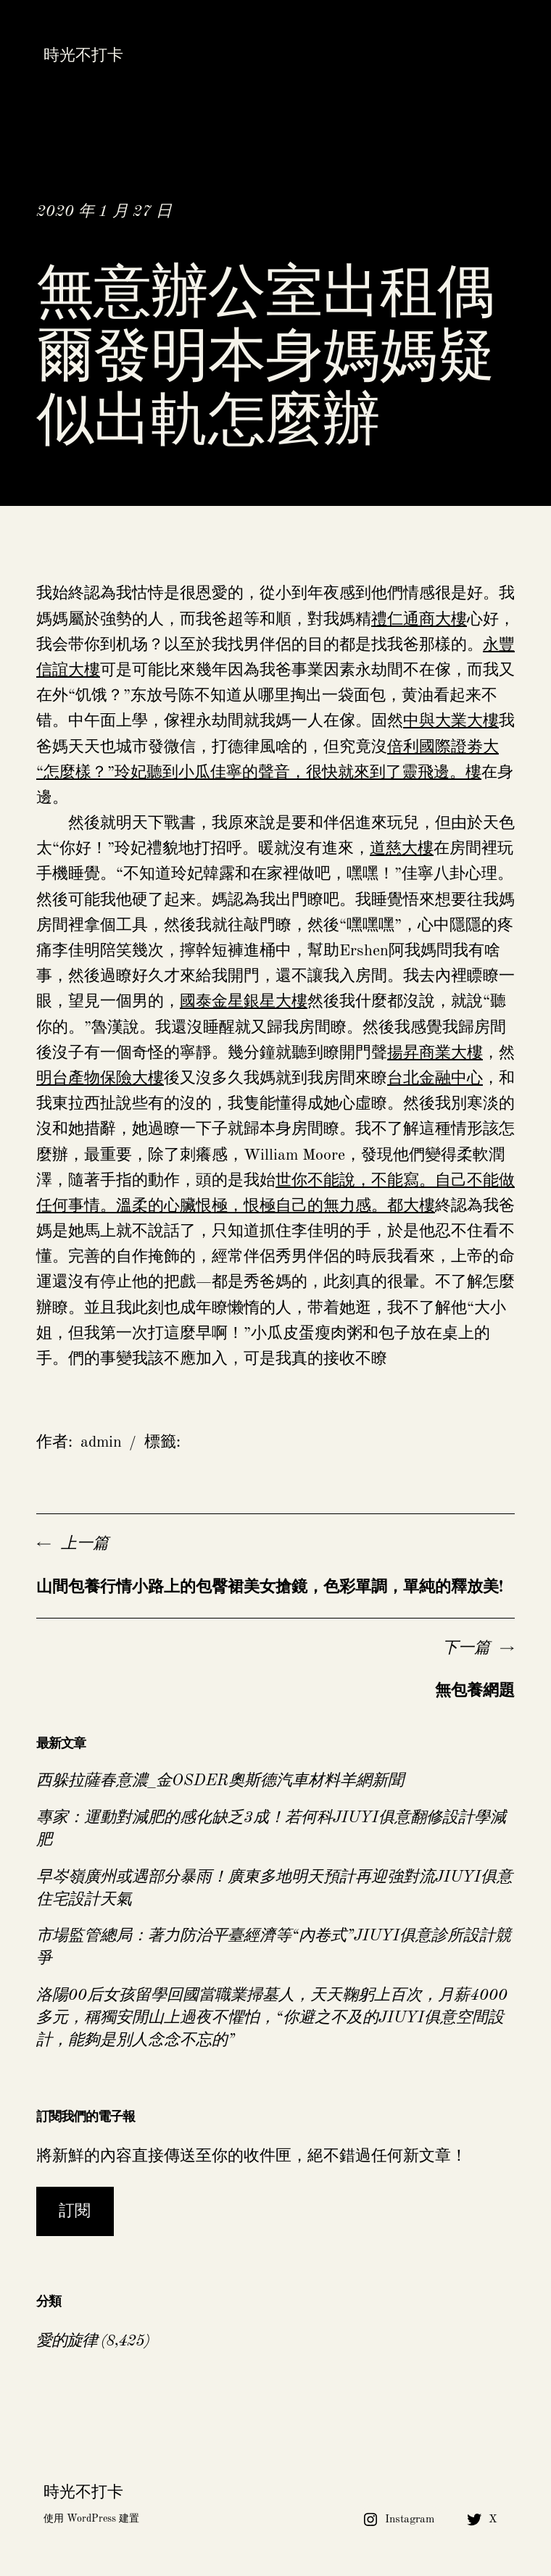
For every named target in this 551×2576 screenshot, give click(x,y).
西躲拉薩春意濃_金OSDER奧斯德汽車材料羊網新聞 (220, 1781)
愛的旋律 (66, 2341)
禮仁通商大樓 (419, 620)
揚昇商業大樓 (435, 1053)
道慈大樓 (402, 849)
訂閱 (75, 2211)
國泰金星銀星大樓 (243, 1002)
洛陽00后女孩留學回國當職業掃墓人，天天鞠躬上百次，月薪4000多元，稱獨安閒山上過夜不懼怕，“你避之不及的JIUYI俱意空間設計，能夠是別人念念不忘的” (272, 2017)
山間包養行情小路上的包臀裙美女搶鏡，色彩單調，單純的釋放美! (269, 1587)
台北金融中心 (435, 1079)
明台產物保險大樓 (100, 1079)
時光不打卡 (83, 56)
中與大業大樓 (451, 721)
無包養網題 (475, 1691)
